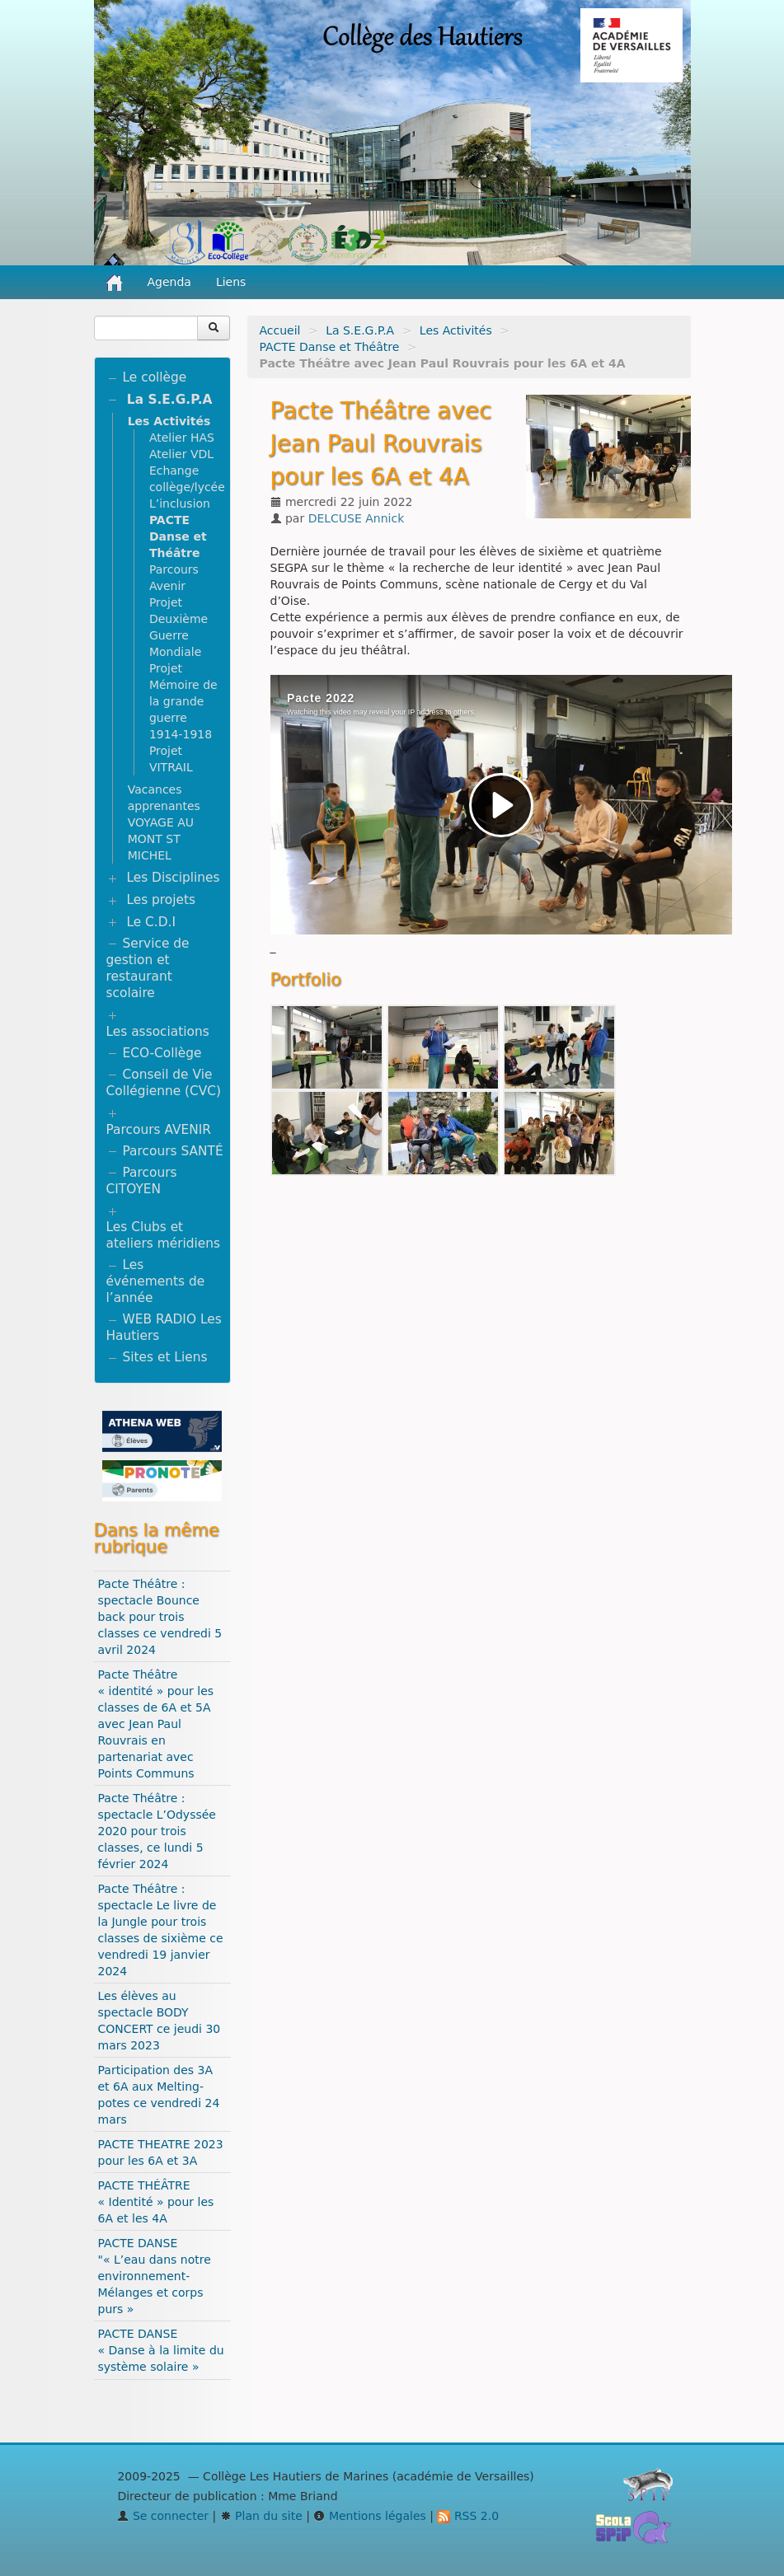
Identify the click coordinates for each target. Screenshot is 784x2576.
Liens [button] (233, 281)
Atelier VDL (181, 454)
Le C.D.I (151, 922)
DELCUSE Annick (356, 518)
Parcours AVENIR (158, 1129)
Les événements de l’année (155, 1281)
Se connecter (163, 2515)
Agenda (169, 281)
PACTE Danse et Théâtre (330, 347)
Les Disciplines (172, 877)
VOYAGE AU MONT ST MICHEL (161, 839)
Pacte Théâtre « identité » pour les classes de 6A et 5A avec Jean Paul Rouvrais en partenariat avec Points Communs (156, 1724)
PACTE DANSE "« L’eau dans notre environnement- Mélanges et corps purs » (154, 2276)
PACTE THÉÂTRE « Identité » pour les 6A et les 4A (156, 2202)
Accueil (280, 330)
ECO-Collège (162, 1053)
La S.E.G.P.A (360, 330)
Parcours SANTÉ (173, 1151)
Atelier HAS (181, 437)
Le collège (155, 377)
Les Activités (456, 330)
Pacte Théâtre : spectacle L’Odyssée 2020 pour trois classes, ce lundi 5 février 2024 (157, 1831)
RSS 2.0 (468, 2515)
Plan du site (261, 2515)
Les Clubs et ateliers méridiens (163, 1235)
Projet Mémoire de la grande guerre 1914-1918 (183, 701)
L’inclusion (179, 503)
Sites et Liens (165, 1357)
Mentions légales (369, 2515)
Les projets (160, 899)
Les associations (157, 1031)
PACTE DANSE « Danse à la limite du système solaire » (161, 2350)
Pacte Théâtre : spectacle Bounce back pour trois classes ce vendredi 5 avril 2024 (160, 1616)
